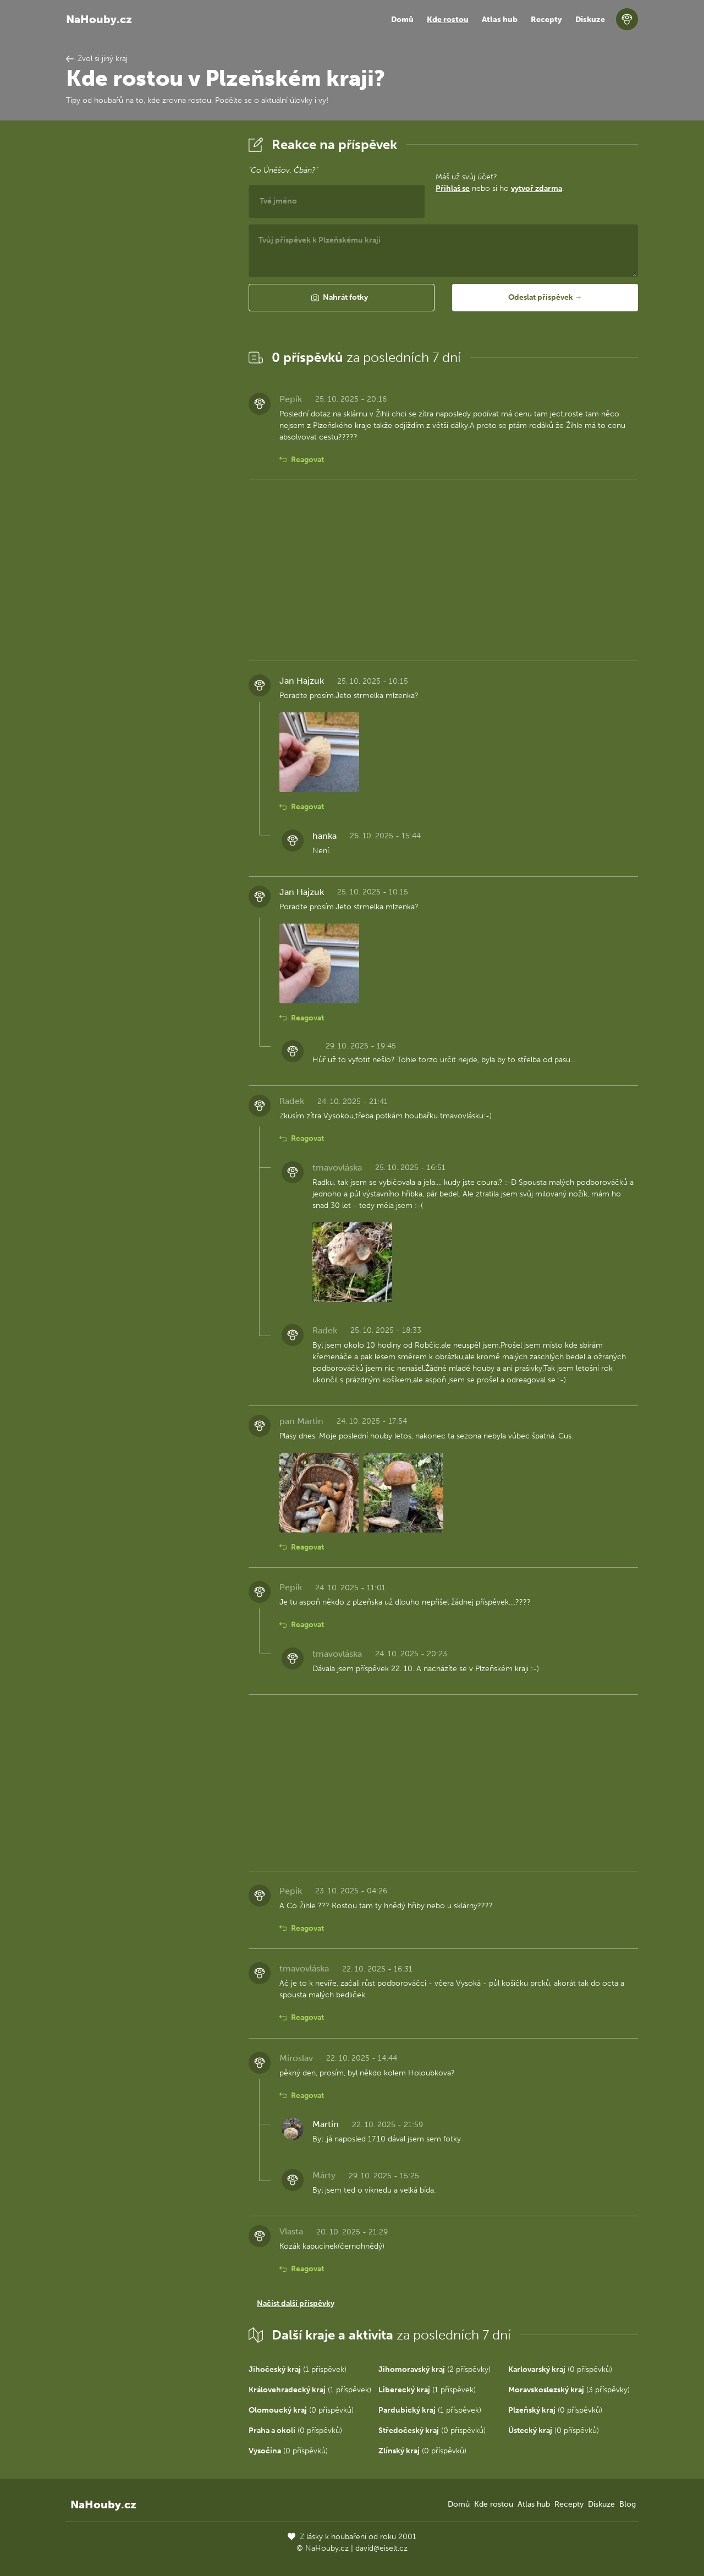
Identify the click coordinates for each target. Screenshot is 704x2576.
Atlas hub (500, 19)
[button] (342, 297)
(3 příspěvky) (569, 2389)
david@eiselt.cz (381, 2548)
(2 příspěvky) (434, 2369)
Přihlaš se (453, 188)
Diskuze (590, 19)
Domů (402, 19)
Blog (627, 2504)
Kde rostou (448, 19)
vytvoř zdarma (536, 188)
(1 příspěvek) (297, 2369)
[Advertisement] (148, 299)
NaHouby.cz (99, 19)
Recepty (546, 19)
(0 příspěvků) (560, 2369)
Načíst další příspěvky (295, 2303)
